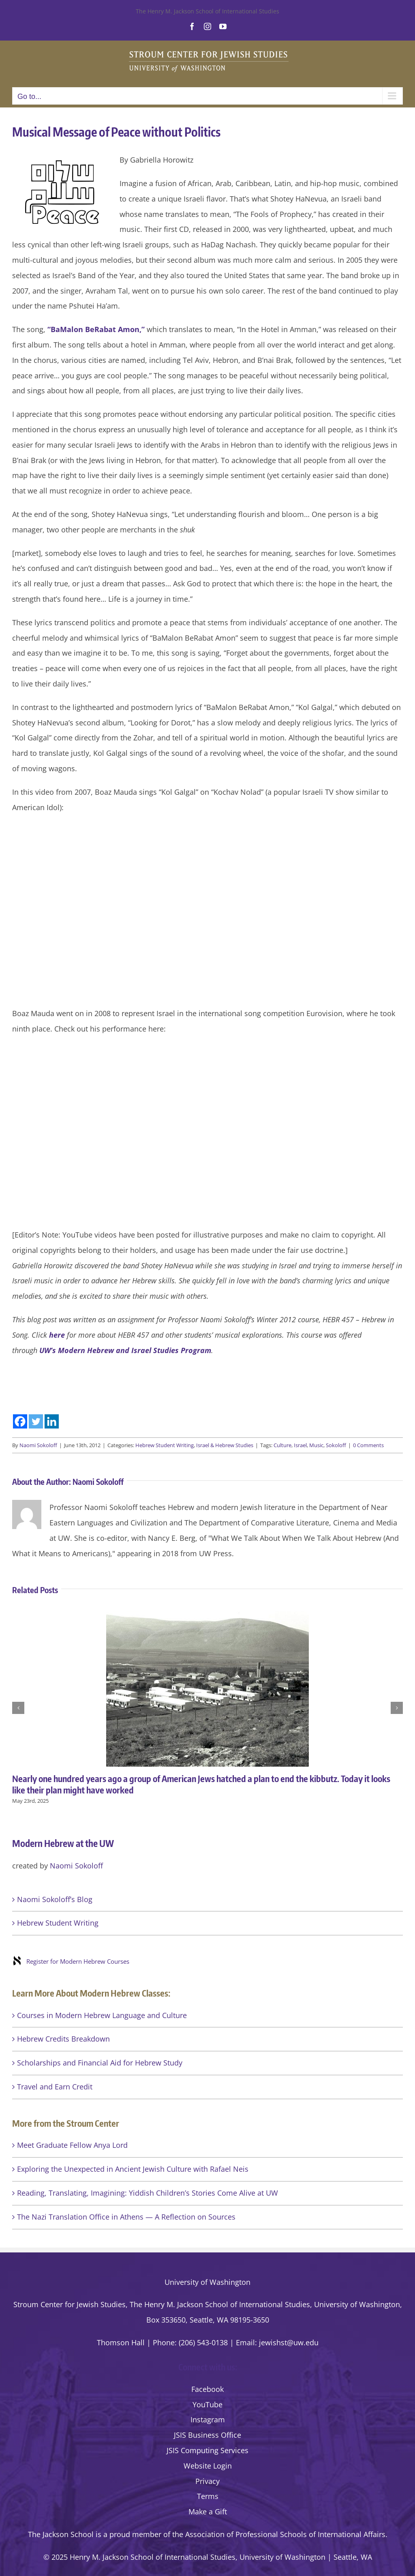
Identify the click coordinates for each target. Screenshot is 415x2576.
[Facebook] (20, 1421)
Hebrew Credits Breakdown (63, 2039)
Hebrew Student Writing (164, 1445)
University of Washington (207, 2282)
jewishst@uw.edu (289, 2342)
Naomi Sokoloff (38, 1445)
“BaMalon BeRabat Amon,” (96, 329)
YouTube (207, 2404)
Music (316, 1445)
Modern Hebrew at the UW (63, 1843)
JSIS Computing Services (207, 2450)
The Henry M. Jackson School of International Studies (207, 11)
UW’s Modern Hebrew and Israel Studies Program (125, 1350)
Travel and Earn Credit (54, 2086)
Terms (207, 2496)
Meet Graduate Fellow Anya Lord (72, 2145)
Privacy (207, 2481)
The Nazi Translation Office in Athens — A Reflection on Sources (126, 2217)
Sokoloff (336, 1445)
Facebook (207, 2389)
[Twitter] (36, 1421)
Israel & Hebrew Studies (224, 1445)
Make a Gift (207, 2511)
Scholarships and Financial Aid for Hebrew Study (99, 2063)
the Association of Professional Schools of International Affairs (278, 2534)
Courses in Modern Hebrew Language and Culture (102, 2015)
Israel (300, 1445)
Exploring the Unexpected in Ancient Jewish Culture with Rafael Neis (132, 2169)
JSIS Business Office (207, 2435)
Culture (282, 1445)
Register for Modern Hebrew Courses (77, 1961)
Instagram (207, 2419)
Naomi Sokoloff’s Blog (54, 1899)
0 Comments (368, 1445)
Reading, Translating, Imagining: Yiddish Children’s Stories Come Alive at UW (147, 2193)
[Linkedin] (52, 1421)
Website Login (208, 2466)
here (57, 1335)
